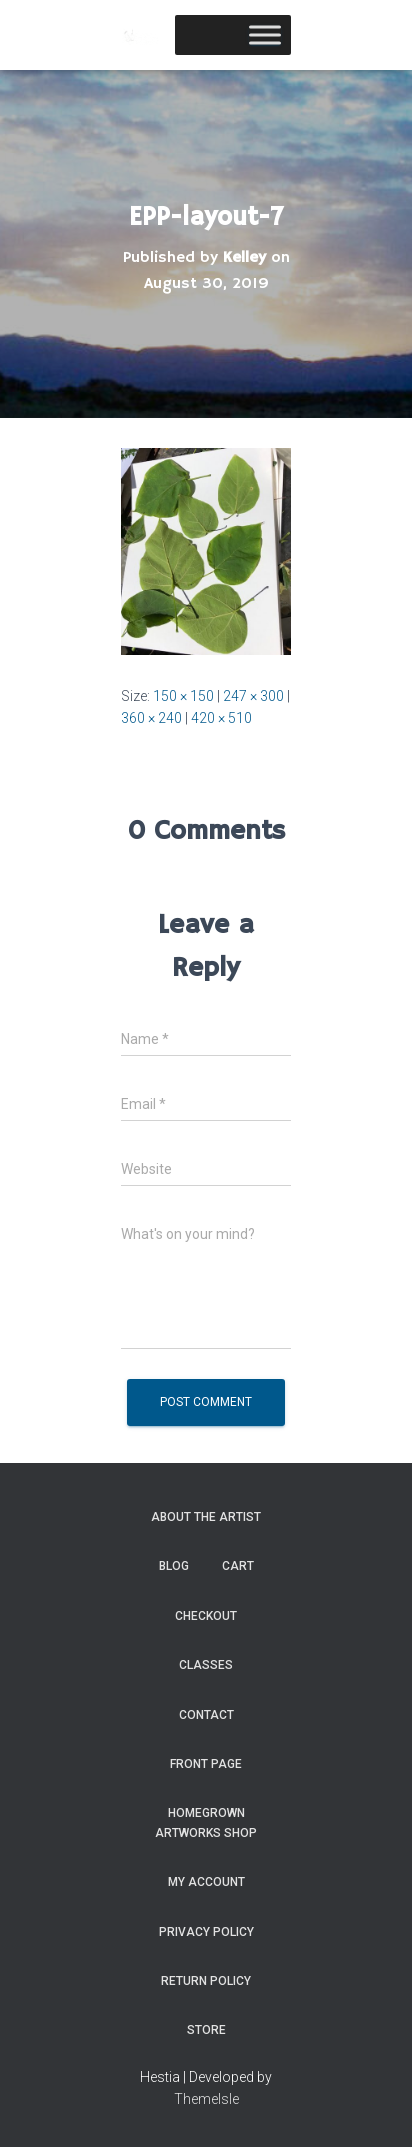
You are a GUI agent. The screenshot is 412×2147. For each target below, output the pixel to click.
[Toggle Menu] (265, 34)
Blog (174, 1566)
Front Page (206, 1764)
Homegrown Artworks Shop (206, 1822)
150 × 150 (183, 696)
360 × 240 (151, 718)
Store (206, 2030)
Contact (206, 1715)
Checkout (206, 1616)
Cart (238, 1566)
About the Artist (206, 1517)
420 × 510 (221, 718)
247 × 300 (253, 696)
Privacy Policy (206, 1932)
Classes (206, 1665)
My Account (206, 1882)
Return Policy (206, 1981)
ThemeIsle (206, 2099)
